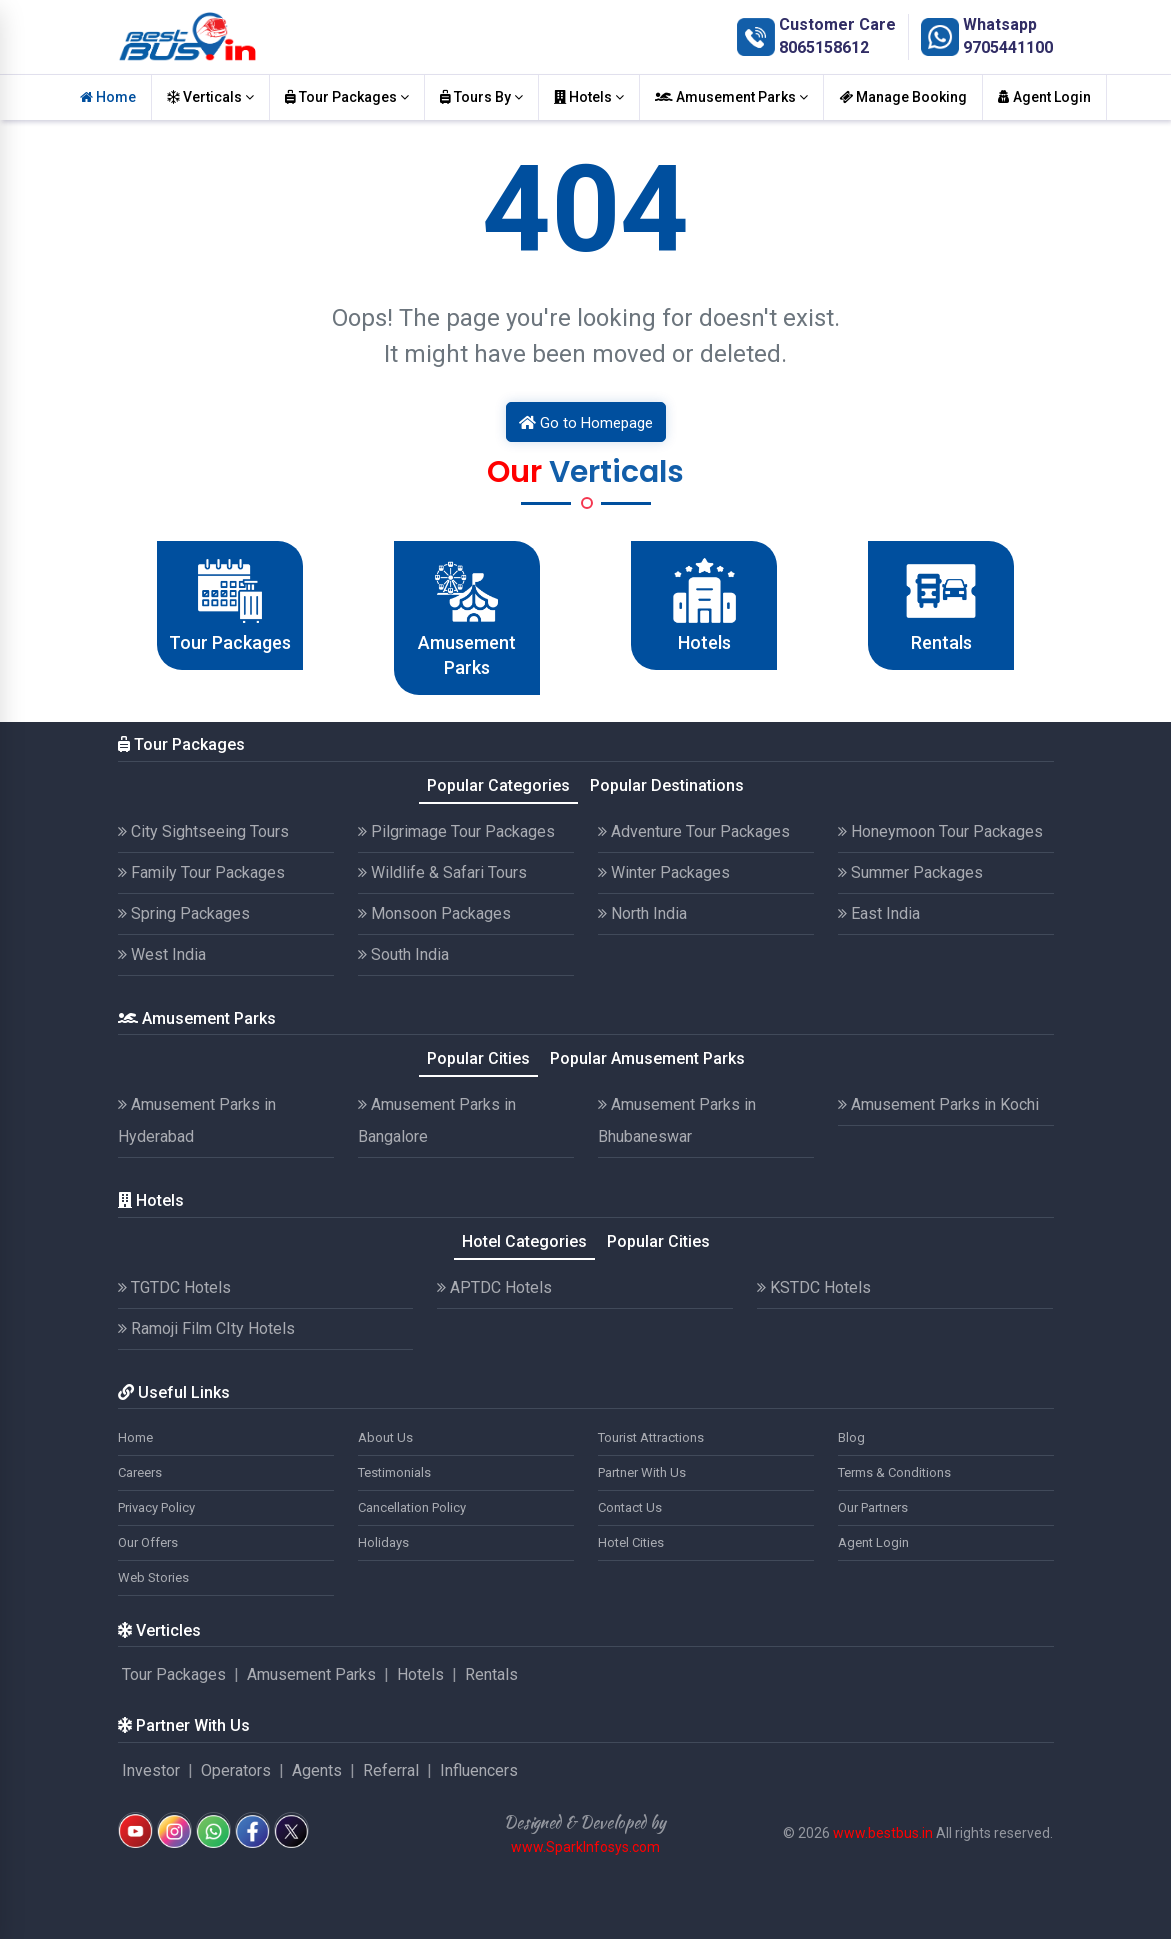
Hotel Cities (631, 1542)
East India (879, 913)
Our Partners (873, 1507)
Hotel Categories (524, 1241)
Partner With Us (642, 1472)
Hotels (589, 97)
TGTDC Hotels (174, 1287)
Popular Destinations (667, 785)
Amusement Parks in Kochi (938, 1104)
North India (642, 913)
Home (108, 97)
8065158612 (824, 47)
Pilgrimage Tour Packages (456, 831)
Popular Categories (498, 785)
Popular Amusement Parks (647, 1058)
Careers (140, 1472)
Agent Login (1044, 97)
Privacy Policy (156, 1507)
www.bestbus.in (883, 1833)
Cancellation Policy (412, 1507)
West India (162, 954)
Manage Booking (903, 97)
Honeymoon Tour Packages (940, 831)
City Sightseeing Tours (203, 831)
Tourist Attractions (651, 1437)
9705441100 (1008, 47)
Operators (236, 1770)
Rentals (491, 1674)
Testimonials (394, 1472)
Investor (151, 1770)
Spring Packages (184, 913)
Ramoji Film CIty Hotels (206, 1328)
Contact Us (630, 1507)
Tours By (481, 97)
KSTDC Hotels (814, 1287)
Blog (851, 1437)
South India (403, 954)
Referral (391, 1770)
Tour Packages (347, 97)
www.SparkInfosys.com (585, 1847)
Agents (317, 1770)
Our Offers (148, 1542)
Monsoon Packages (434, 913)
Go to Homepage (586, 423)
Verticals (210, 97)
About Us (385, 1437)
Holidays (383, 1542)
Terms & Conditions (894, 1472)
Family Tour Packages (201, 872)
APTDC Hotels (494, 1287)
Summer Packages (910, 872)
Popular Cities (478, 1058)
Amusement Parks (731, 97)
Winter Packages (664, 872)
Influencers (479, 1770)
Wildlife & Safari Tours (442, 872)
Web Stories (153, 1577)
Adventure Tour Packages (694, 831)
